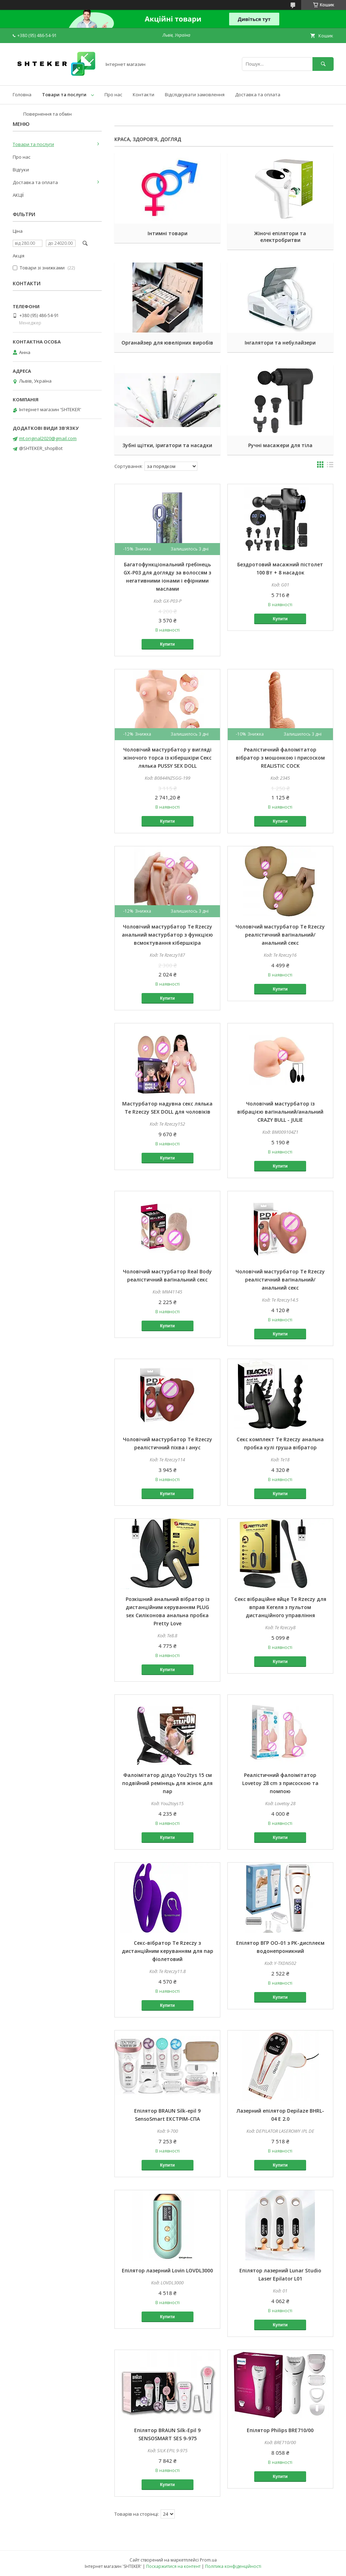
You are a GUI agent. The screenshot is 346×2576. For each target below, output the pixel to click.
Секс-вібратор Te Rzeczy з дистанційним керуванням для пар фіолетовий (167, 1950)
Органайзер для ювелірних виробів (167, 342)
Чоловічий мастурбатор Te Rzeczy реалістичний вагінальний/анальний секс (280, 934)
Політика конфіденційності (233, 2566)
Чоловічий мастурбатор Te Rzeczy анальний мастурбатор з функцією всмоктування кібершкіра (167, 934)
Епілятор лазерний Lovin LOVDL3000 (167, 2270)
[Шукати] (323, 64)
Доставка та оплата (257, 94)
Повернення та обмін (47, 114)
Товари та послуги (64, 94)
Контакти (143, 94)
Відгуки (21, 169)
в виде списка (330, 466)
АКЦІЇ (18, 195)
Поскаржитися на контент (173, 2566)
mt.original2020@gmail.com (48, 438)
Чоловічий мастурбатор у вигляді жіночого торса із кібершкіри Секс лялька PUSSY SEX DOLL (167, 757)
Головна (22, 94)
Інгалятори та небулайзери (280, 342)
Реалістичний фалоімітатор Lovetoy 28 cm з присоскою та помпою (280, 1783)
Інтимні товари (167, 233)
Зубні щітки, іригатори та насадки (167, 445)
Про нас (113, 94)
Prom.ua (208, 2560)
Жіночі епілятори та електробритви (280, 236)
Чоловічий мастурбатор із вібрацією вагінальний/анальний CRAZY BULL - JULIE (280, 1111)
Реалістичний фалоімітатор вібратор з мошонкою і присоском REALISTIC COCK (280, 757)
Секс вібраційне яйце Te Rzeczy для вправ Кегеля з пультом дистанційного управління (280, 1607)
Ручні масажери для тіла (280, 445)
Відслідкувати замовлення (195, 94)
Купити (167, 644)
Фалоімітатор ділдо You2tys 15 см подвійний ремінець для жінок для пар (167, 1783)
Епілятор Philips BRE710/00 (280, 2430)
